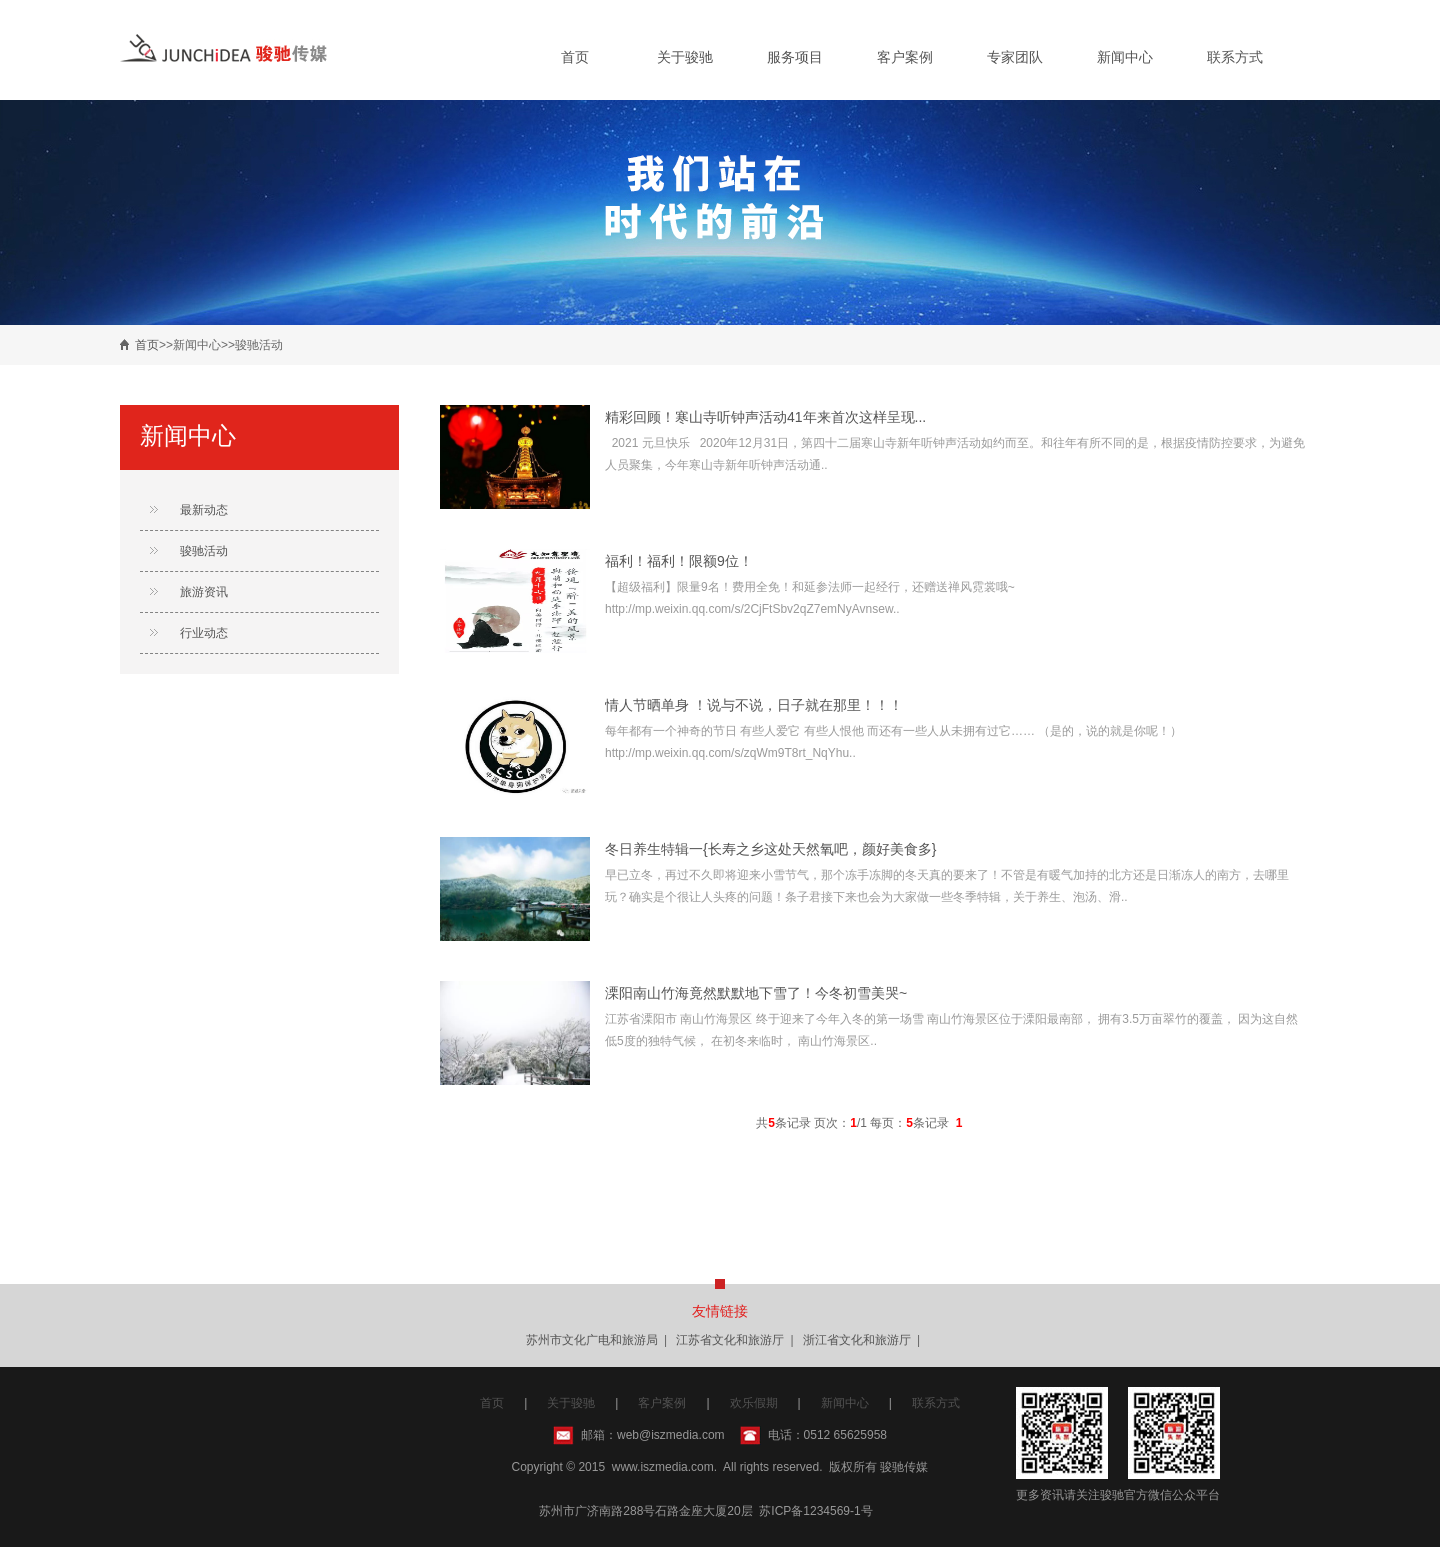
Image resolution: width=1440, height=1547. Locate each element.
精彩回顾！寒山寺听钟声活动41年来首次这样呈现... (765, 417)
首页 (575, 57)
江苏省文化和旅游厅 (730, 1340)
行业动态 (204, 633)
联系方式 (1235, 57)
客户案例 (905, 57)
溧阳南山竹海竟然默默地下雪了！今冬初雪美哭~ (756, 993)
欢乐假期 (754, 1403)
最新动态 (204, 510)
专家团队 (1015, 57)
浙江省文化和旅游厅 (857, 1340)
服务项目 (795, 57)
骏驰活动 (204, 551)
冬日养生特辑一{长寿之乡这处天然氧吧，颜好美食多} (770, 849)
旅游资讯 (204, 592)
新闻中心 (1125, 57)
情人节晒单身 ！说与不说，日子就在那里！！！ (754, 705)
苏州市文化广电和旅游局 (592, 1340)
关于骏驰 (685, 57)
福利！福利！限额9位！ (679, 561)
